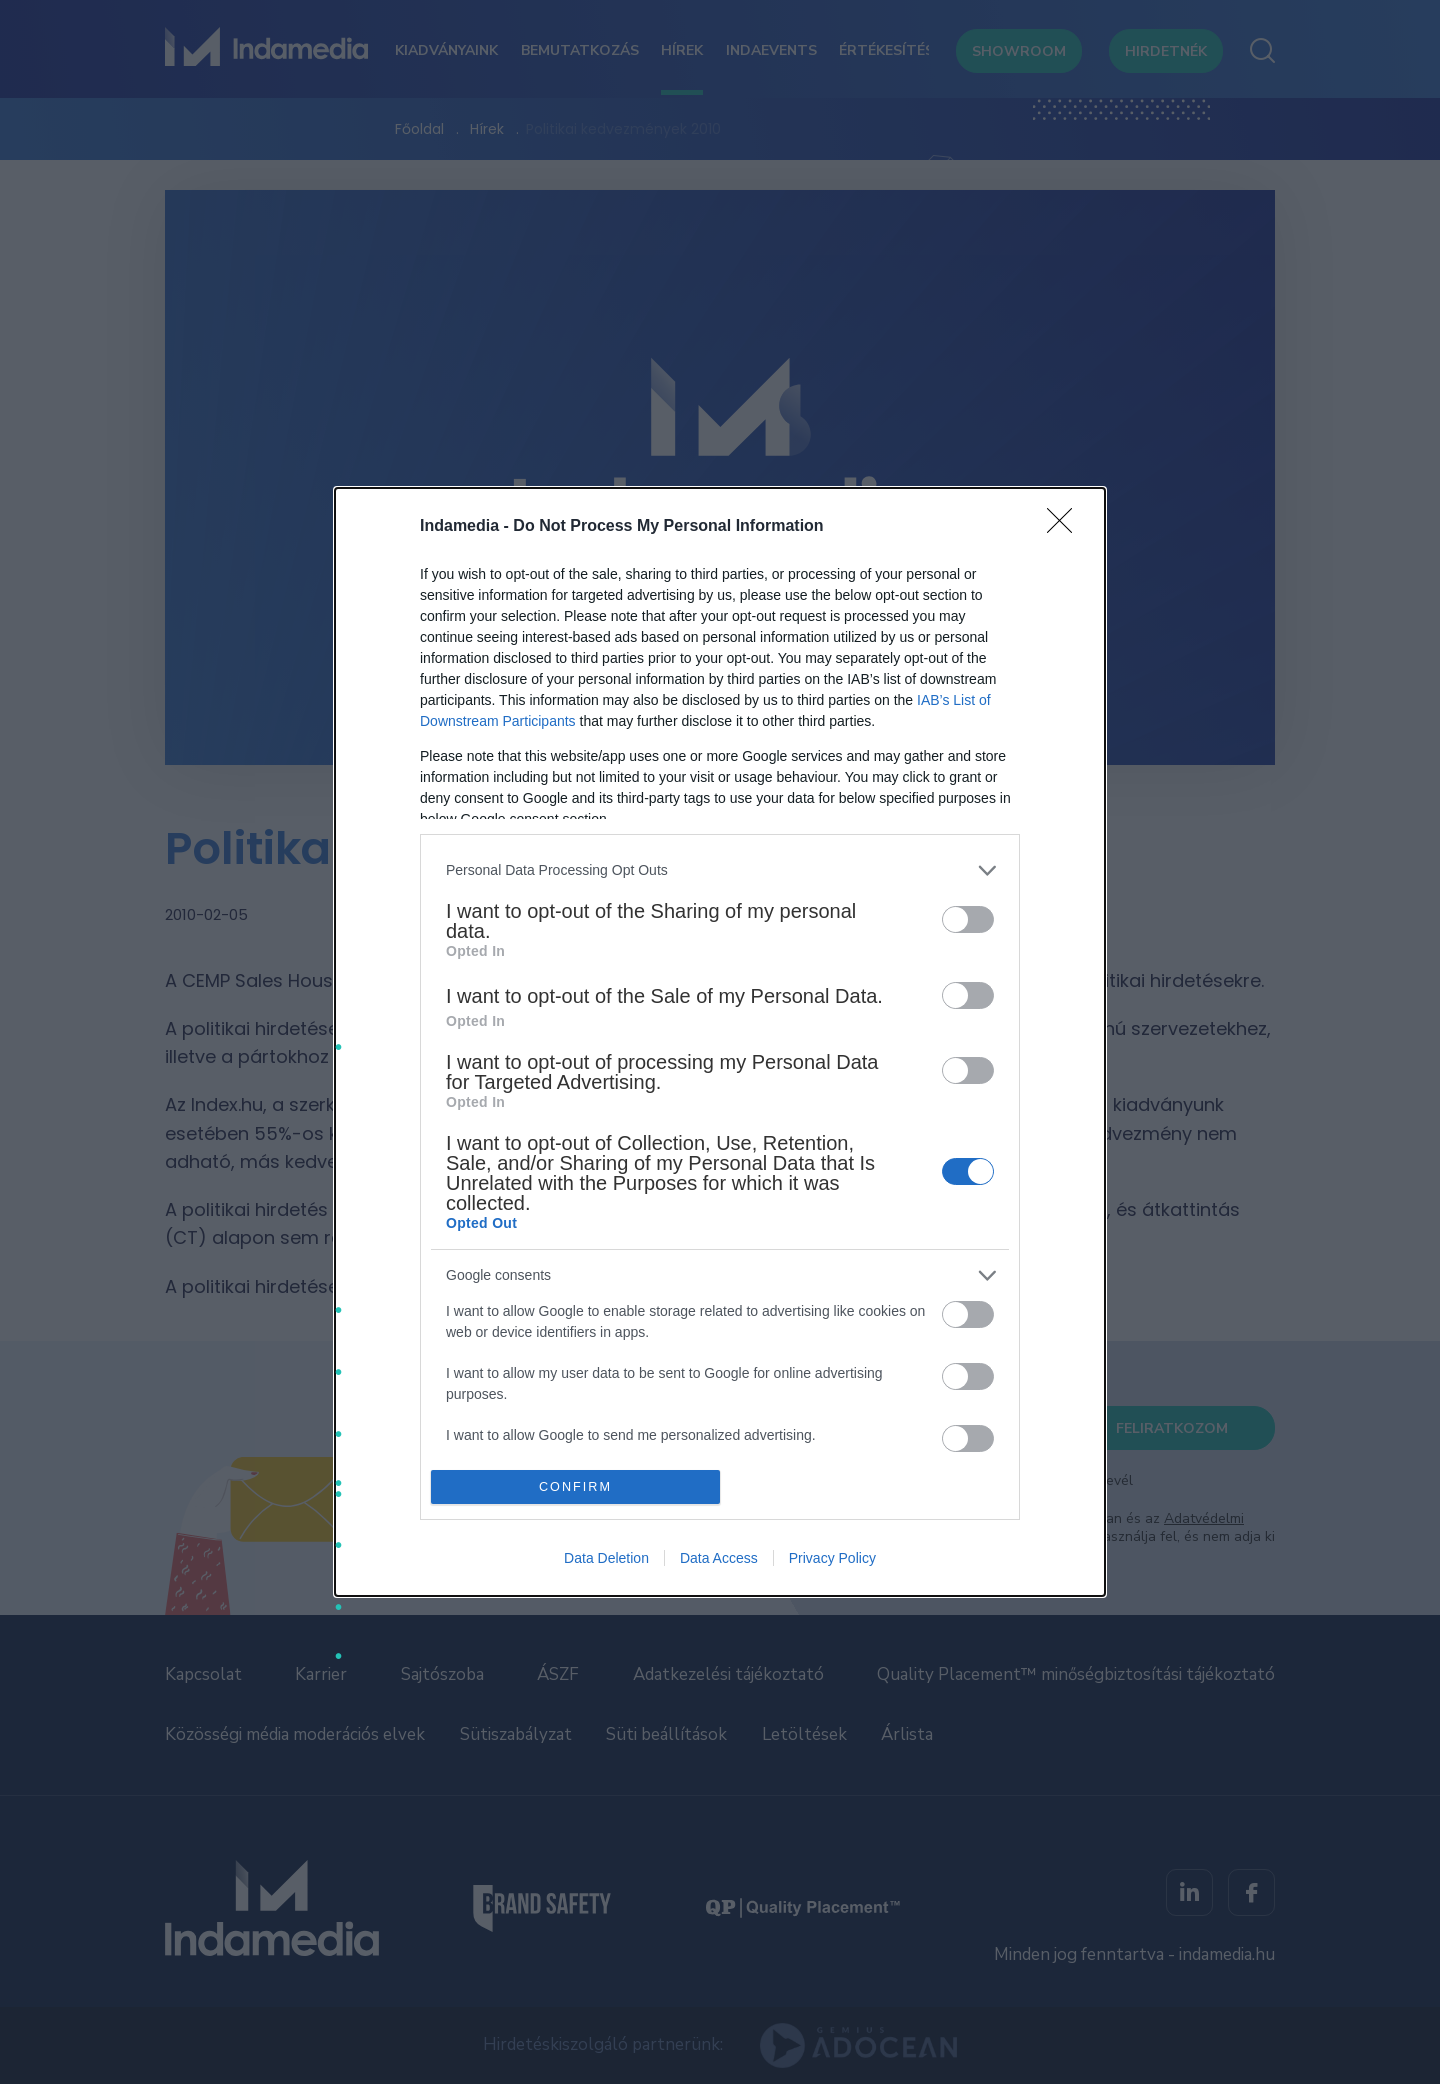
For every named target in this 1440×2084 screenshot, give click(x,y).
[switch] (968, 919)
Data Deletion (606, 1558)
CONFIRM (575, 1487)
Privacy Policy (832, 1558)
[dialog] (720, 1042)
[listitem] (720, 870)
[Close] (1066, 527)
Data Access (719, 1558)
